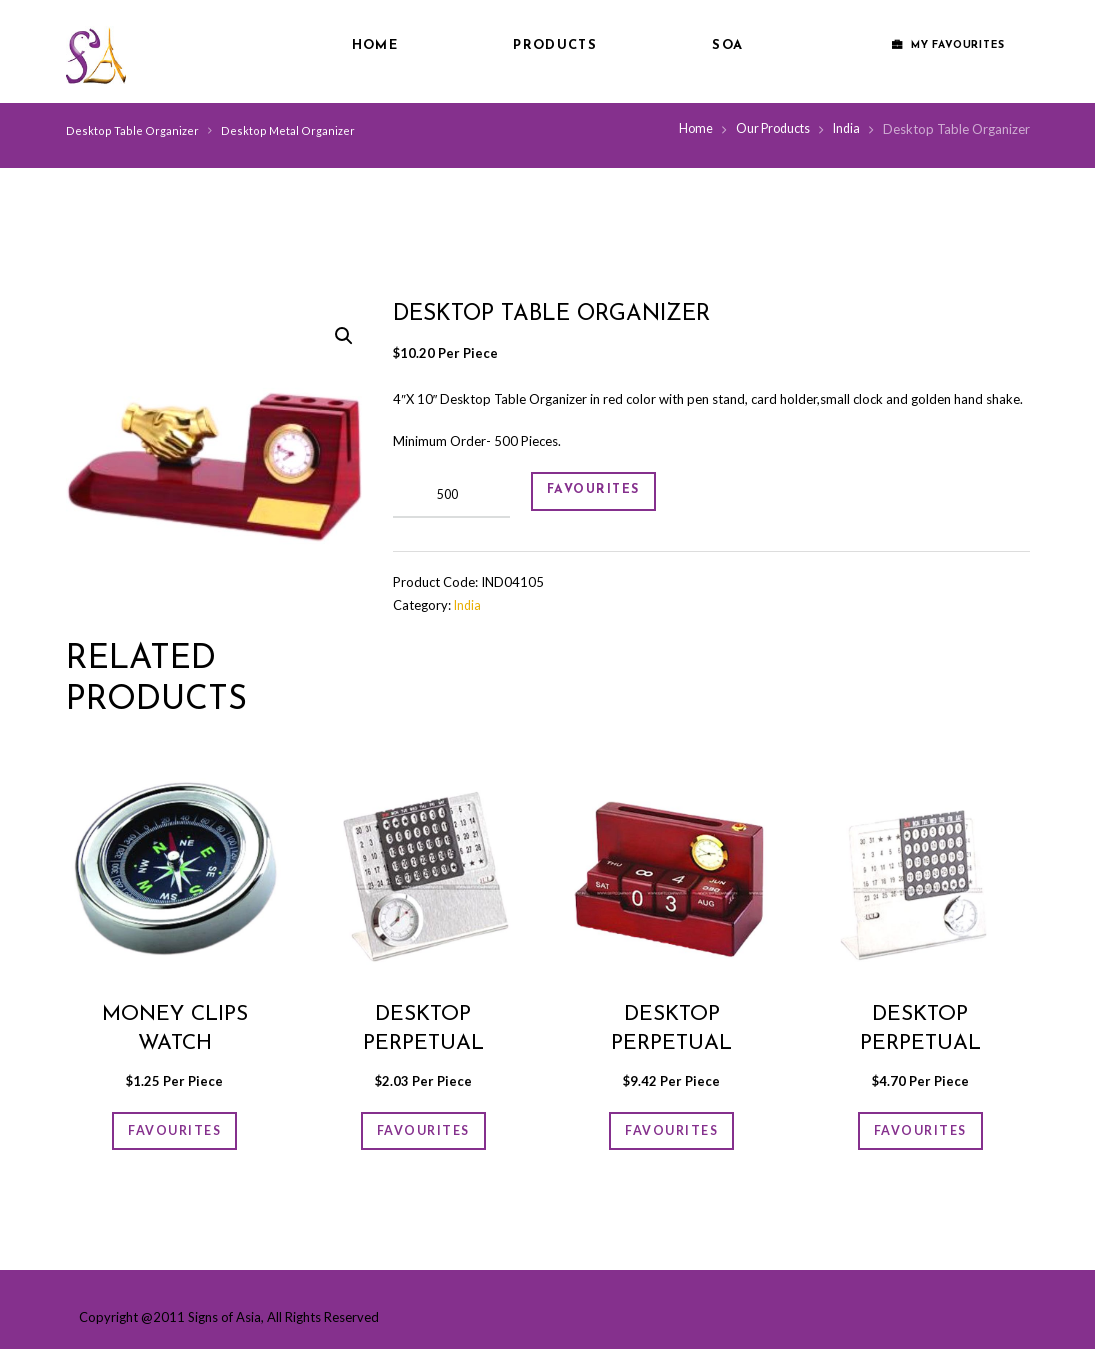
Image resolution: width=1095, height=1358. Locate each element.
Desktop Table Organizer (130, 130)
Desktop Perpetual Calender (423, 1043)
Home (375, 45)
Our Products (768, 129)
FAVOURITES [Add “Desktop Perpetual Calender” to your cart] (423, 1135)
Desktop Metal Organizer (281, 130)
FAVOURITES (607, 495)
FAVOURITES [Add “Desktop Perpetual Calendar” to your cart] (672, 1135)
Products (554, 45)
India (845, 129)
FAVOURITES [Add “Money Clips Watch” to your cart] (175, 1135)
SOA (727, 45)
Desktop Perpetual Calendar (671, 1043)
